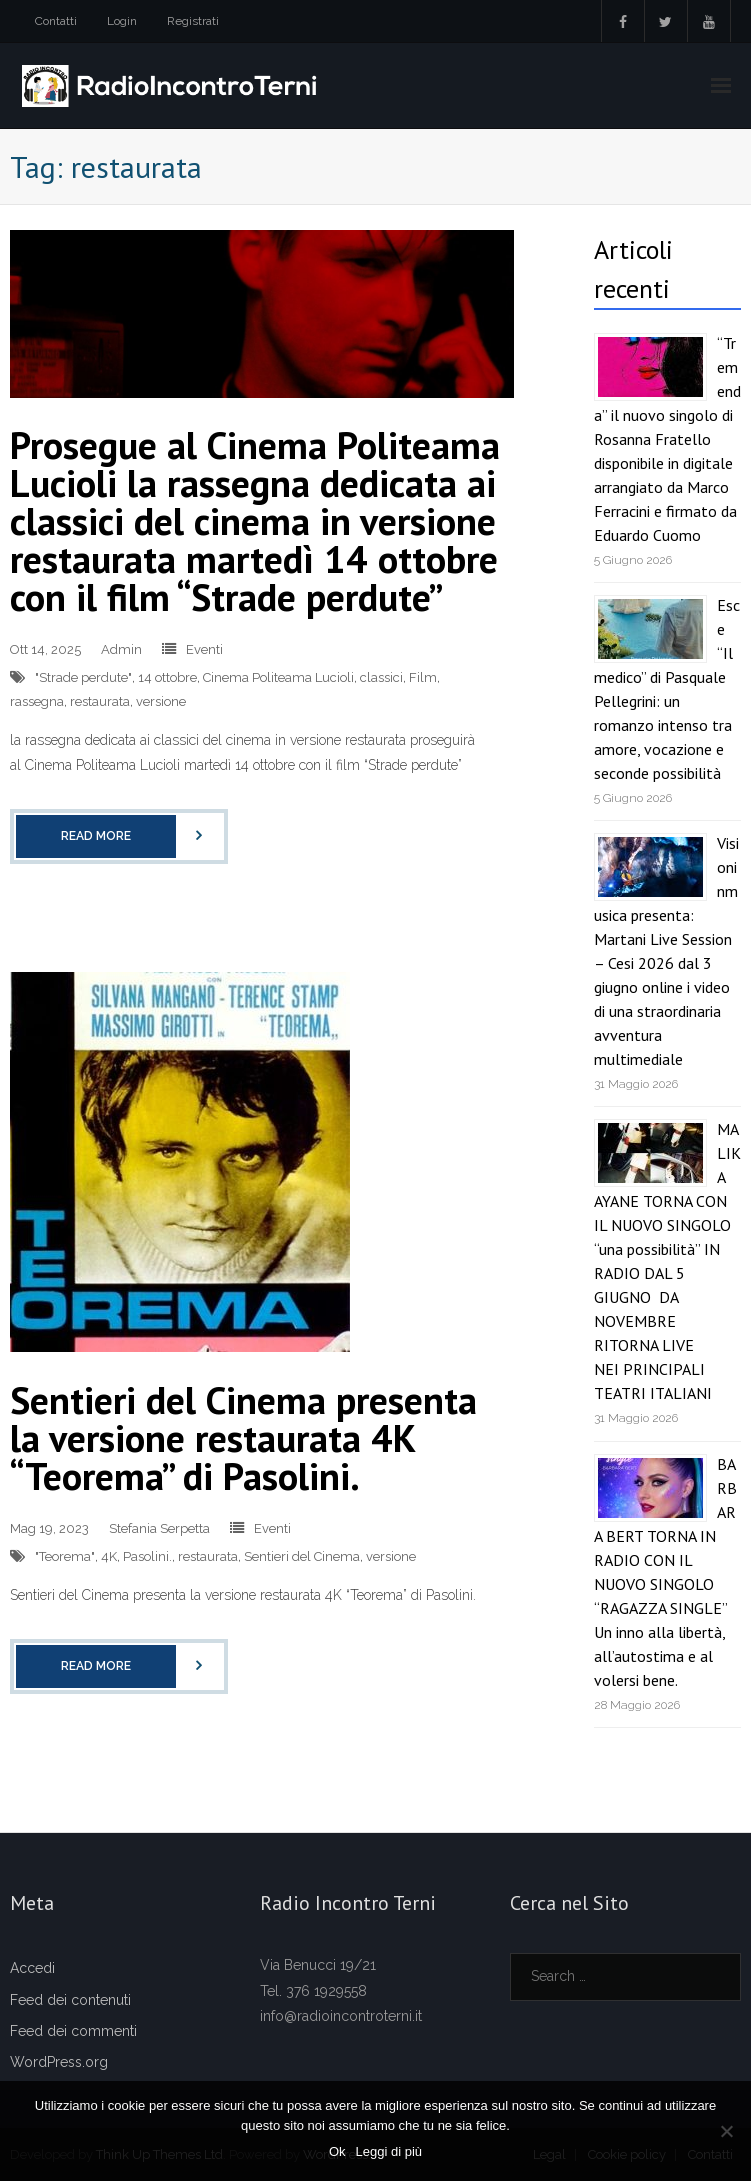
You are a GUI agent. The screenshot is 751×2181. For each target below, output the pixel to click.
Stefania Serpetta (159, 1528)
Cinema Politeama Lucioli (278, 677)
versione (161, 701)
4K (109, 1556)
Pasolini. (147, 1556)
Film (423, 677)
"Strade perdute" (83, 677)
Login (122, 21)
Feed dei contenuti (70, 2000)
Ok (337, 2151)
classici (381, 677)
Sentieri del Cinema (302, 1556)
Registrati (193, 21)
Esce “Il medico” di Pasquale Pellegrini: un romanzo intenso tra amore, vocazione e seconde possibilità (667, 689)
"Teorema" (65, 1556)
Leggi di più (389, 2151)
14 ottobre (167, 677)
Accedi (32, 1968)
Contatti (56, 21)
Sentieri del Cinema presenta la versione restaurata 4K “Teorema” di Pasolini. (243, 1437)
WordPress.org (59, 2062)
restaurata (100, 701)
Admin (121, 649)
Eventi (204, 649)
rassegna (37, 701)
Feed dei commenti (73, 2031)
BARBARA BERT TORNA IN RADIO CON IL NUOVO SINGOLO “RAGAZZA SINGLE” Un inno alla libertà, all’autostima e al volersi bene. (665, 1572)
